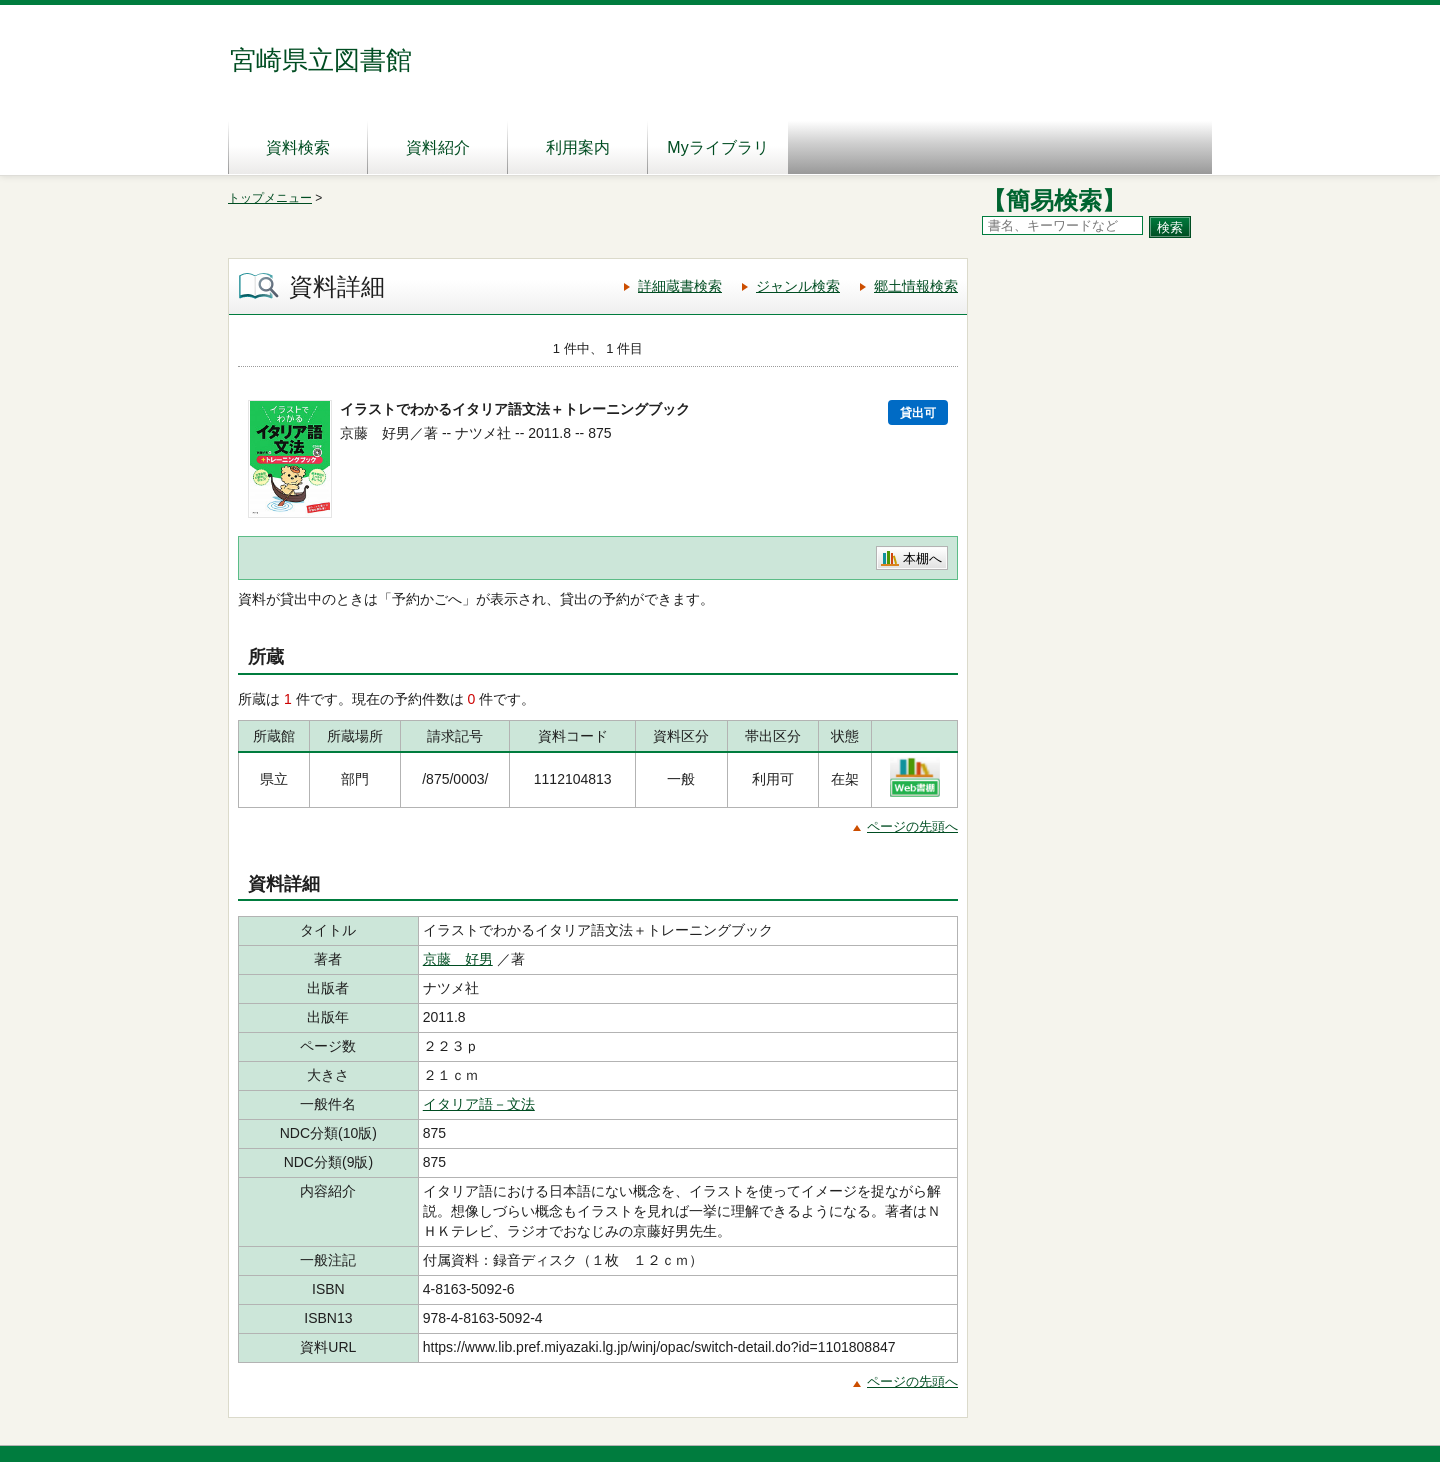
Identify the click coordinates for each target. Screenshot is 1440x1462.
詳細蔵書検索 (680, 286)
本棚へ (922, 558)
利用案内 (578, 147)
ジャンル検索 (798, 286)
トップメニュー (270, 198)
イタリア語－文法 (479, 1104)
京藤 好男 (458, 959)
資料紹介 (438, 147)
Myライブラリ (717, 147)
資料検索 (298, 147)
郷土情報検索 (916, 286)
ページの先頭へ (912, 826)
